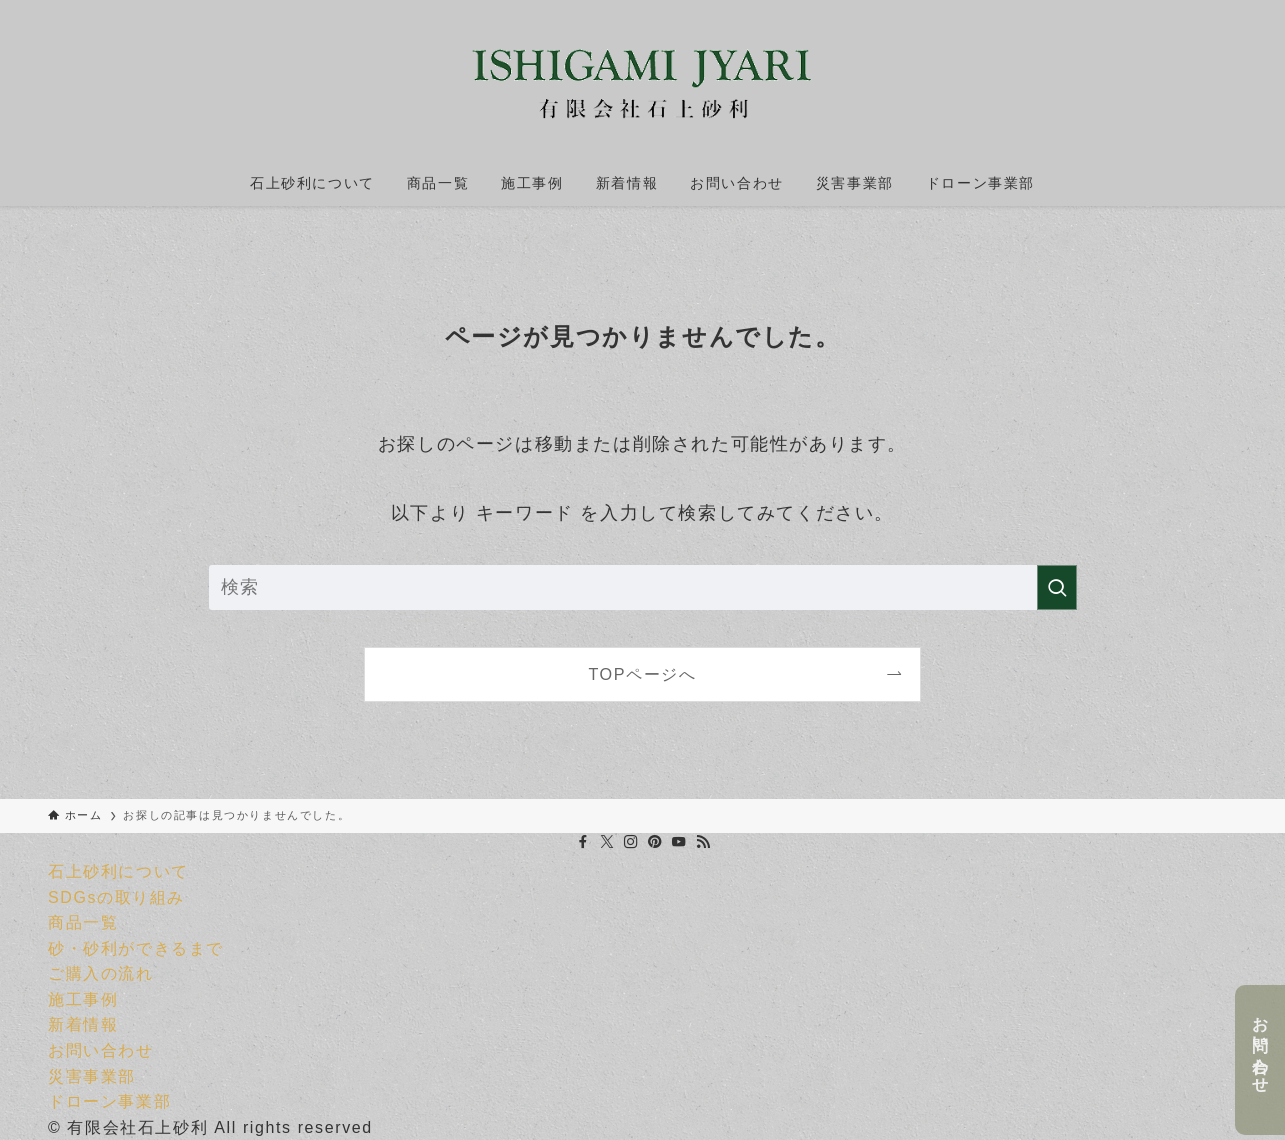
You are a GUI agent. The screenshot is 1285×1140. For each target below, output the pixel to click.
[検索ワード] (643, 587)
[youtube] (679, 842)
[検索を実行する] (1057, 587)
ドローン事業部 (109, 1101)
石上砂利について (118, 871)
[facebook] (583, 842)
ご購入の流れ (101, 973)
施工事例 (83, 999)
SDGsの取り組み (116, 897)
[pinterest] (655, 842)
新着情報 (83, 1024)
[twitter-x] (607, 842)
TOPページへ (642, 674)
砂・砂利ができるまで (136, 948)
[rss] (703, 842)
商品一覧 (83, 922)
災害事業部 (92, 1076)
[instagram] (631, 842)
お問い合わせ (1260, 1046)
